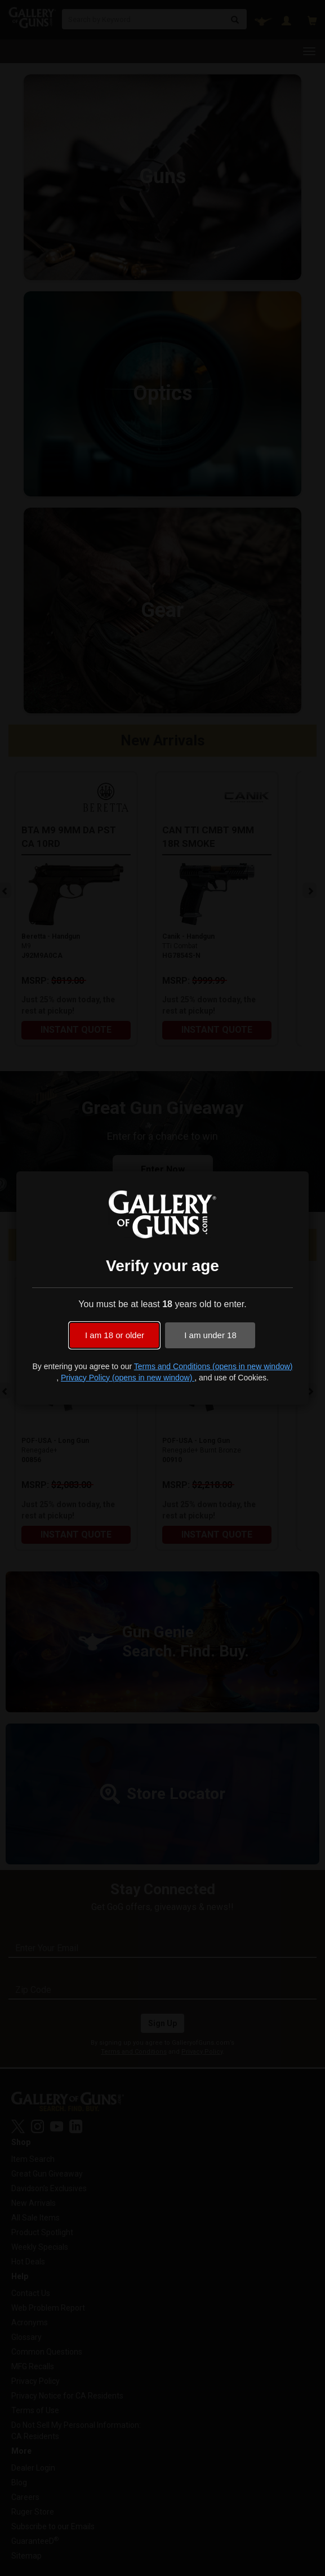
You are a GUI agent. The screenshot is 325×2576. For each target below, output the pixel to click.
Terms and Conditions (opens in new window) (213, 1366)
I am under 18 (210, 1335)
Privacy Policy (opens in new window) (127, 1377)
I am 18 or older (114, 1335)
